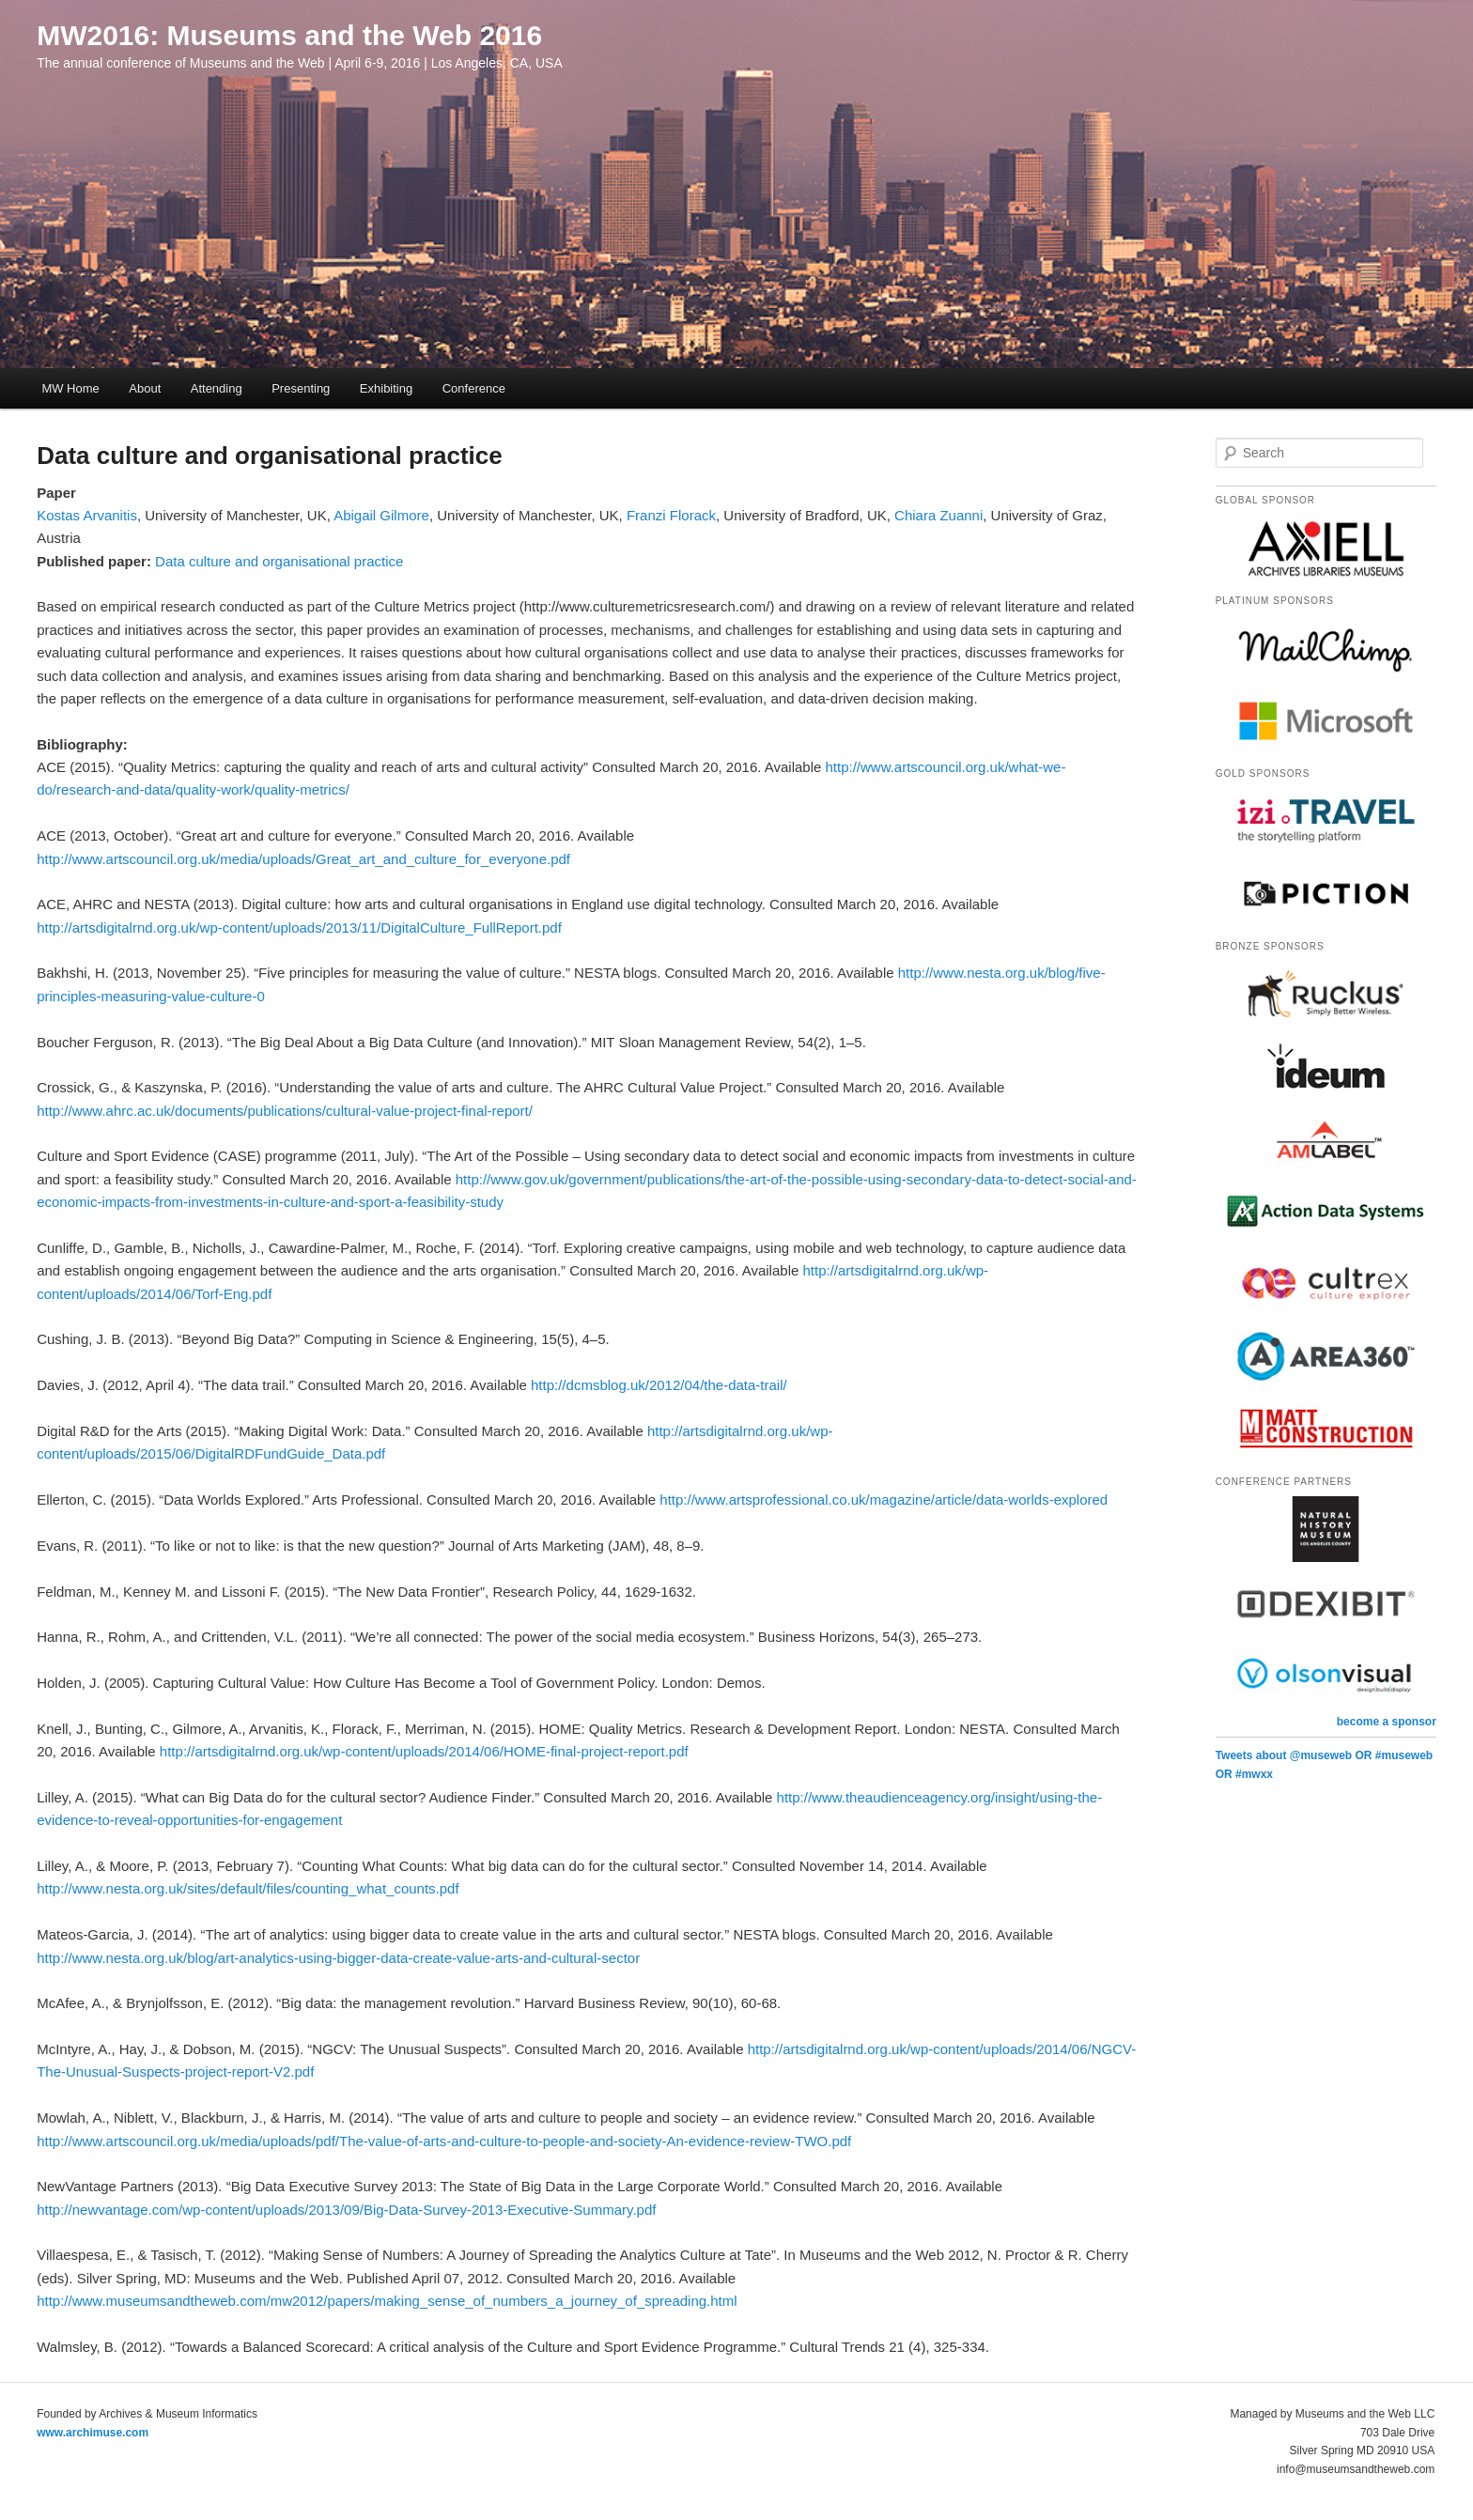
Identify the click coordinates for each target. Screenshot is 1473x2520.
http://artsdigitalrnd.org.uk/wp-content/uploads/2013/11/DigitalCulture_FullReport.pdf (299, 927)
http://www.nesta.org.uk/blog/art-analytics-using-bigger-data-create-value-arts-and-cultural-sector (338, 1958)
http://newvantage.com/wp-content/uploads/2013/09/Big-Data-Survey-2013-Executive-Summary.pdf (346, 2210)
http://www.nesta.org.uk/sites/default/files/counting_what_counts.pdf (247, 1888)
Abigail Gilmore (381, 515)
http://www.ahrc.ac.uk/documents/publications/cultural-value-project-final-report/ (285, 1111)
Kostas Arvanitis (87, 515)
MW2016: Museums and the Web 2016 (289, 35)
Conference (473, 388)
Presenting (300, 388)
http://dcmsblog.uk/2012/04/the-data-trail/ (659, 1385)
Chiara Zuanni (938, 515)
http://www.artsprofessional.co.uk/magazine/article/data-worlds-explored (883, 1499)
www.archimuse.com (92, 2432)
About (145, 388)
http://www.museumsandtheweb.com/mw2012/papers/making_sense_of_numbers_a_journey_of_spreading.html (386, 2301)
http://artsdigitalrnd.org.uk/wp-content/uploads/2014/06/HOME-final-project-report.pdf (424, 1751)
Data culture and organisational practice (279, 561)
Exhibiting (386, 388)
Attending (216, 388)
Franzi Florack (671, 515)
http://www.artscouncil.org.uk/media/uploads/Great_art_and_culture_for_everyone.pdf (303, 859)
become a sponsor (1386, 1721)
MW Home (70, 388)
